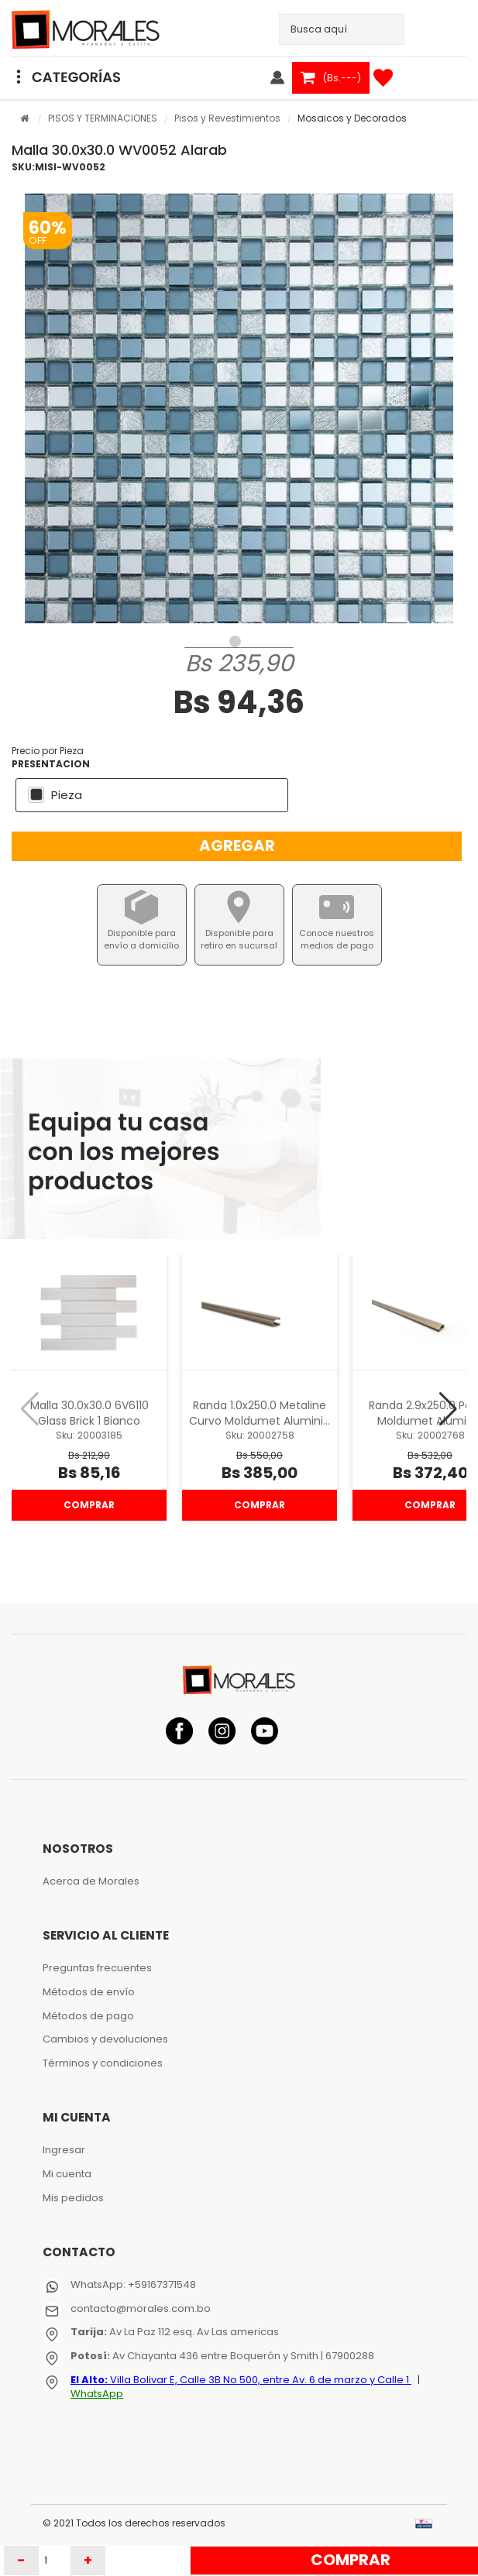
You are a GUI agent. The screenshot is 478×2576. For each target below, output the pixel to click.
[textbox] (330, 29)
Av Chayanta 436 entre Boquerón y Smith (194, 2355)
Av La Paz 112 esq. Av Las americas (174, 2331)
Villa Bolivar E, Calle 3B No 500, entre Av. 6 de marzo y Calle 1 (240, 2379)
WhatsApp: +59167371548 (133, 2284)
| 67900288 (346, 2355)
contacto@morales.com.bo (140, 2308)
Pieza (66, 795)
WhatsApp (96, 2393)
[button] (448, 1409)
